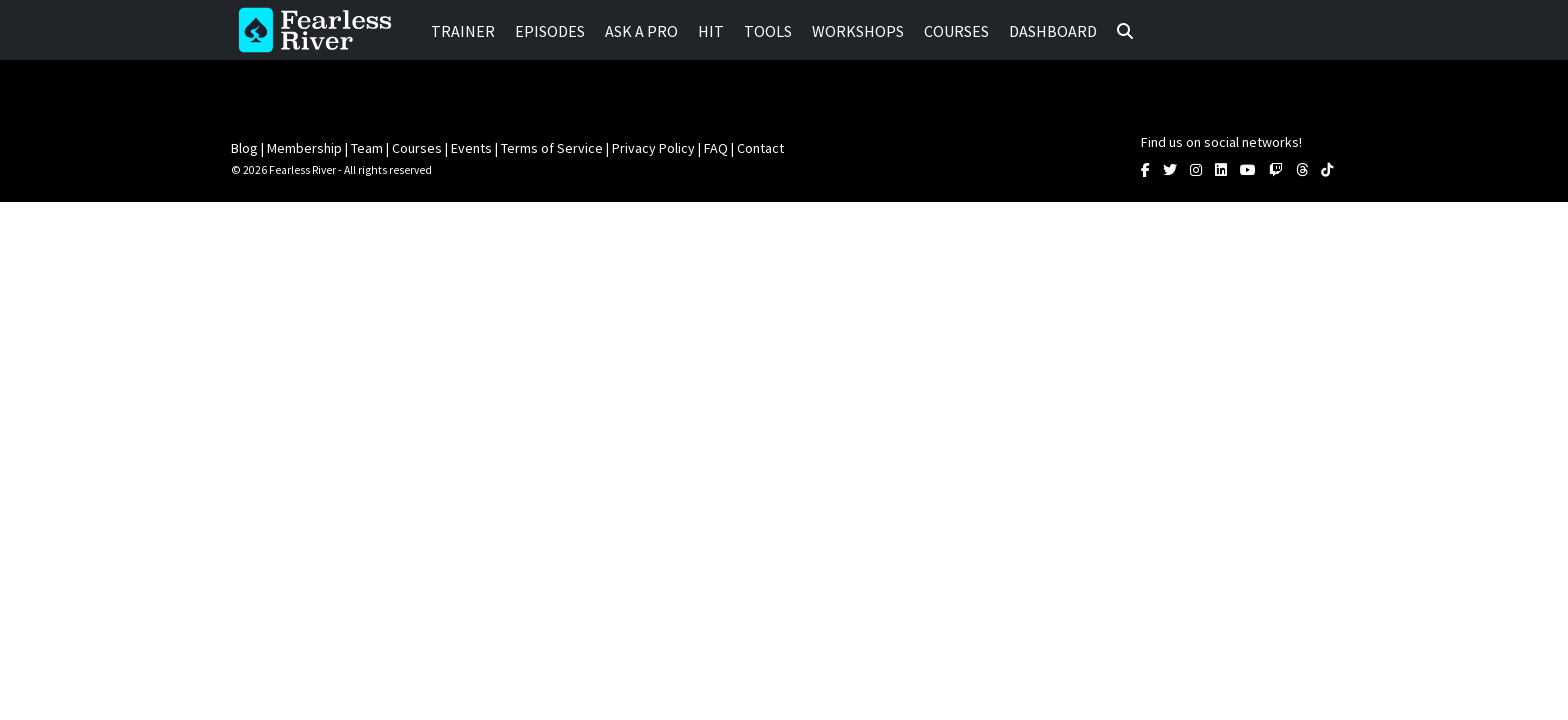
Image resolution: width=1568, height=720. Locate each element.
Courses (956, 31)
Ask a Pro (641, 31)
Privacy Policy (653, 148)
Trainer (463, 31)
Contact (760, 148)
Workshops (858, 31)
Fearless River (321, 30)
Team (367, 148)
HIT (711, 31)
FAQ (716, 148)
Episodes (550, 31)
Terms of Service (552, 148)
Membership (304, 148)
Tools (768, 31)
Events (471, 148)
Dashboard (1053, 31)
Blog (244, 148)
